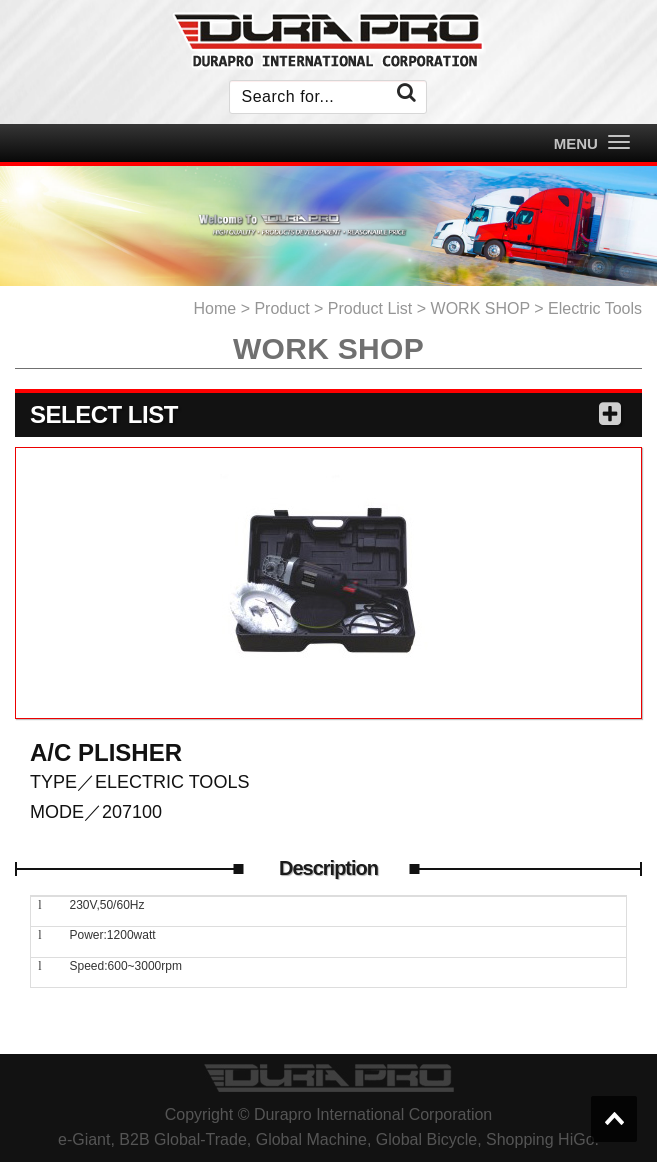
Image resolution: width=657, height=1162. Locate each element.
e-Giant (84, 1139)
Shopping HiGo (540, 1139)
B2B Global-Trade (182, 1139)
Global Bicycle (426, 1139)
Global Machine (311, 1139)
